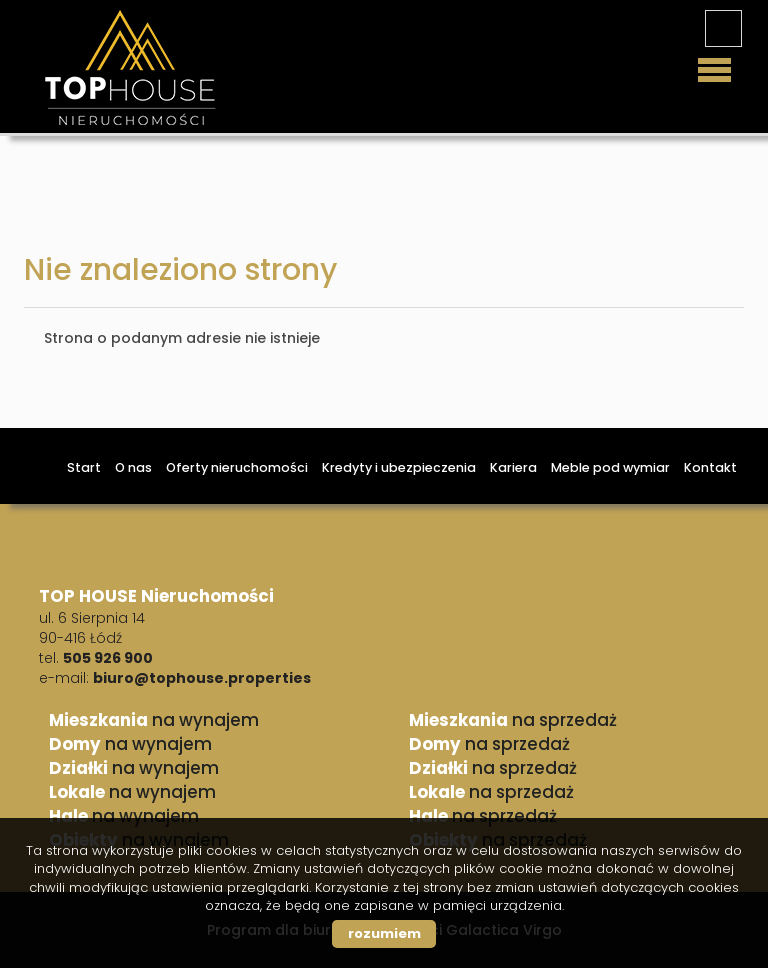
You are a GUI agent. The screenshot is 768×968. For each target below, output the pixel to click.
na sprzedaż (513, 720)
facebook (723, 28)
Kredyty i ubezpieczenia (399, 467)
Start (84, 467)
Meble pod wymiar (610, 467)
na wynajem (154, 720)
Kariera (513, 467)
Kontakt (710, 467)
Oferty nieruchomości (237, 467)
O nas (133, 467)
